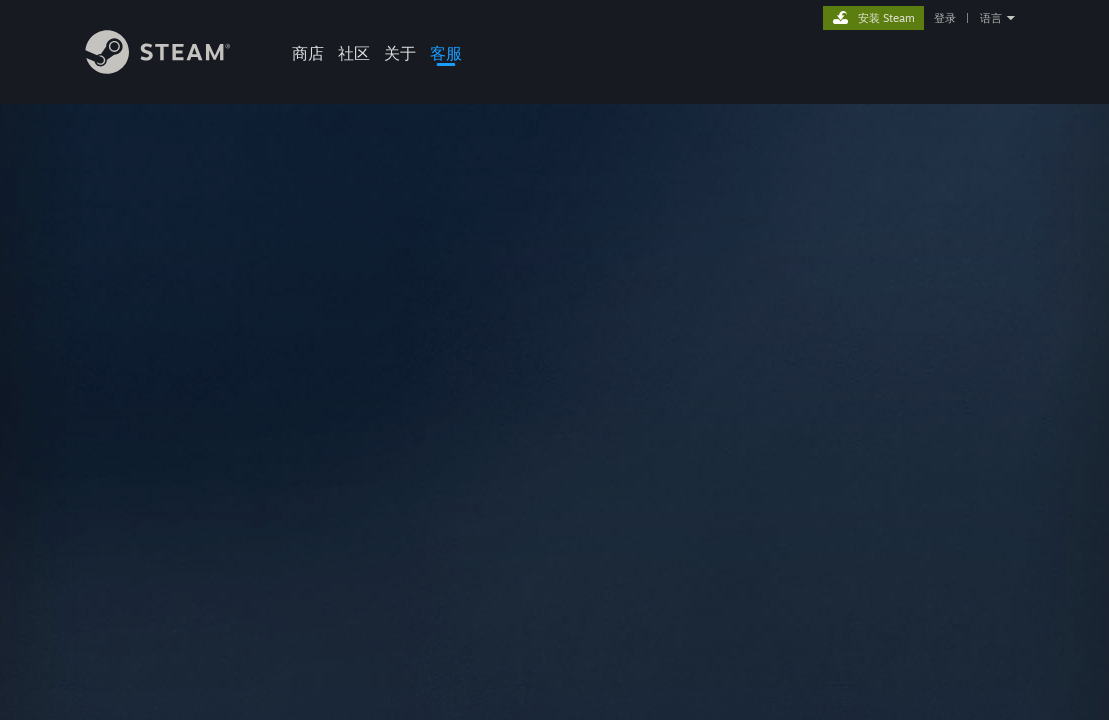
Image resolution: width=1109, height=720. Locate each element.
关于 (400, 53)
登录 (945, 18)
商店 (308, 53)
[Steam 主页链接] (173, 68)
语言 (991, 18)
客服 (446, 53)
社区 (354, 53)
